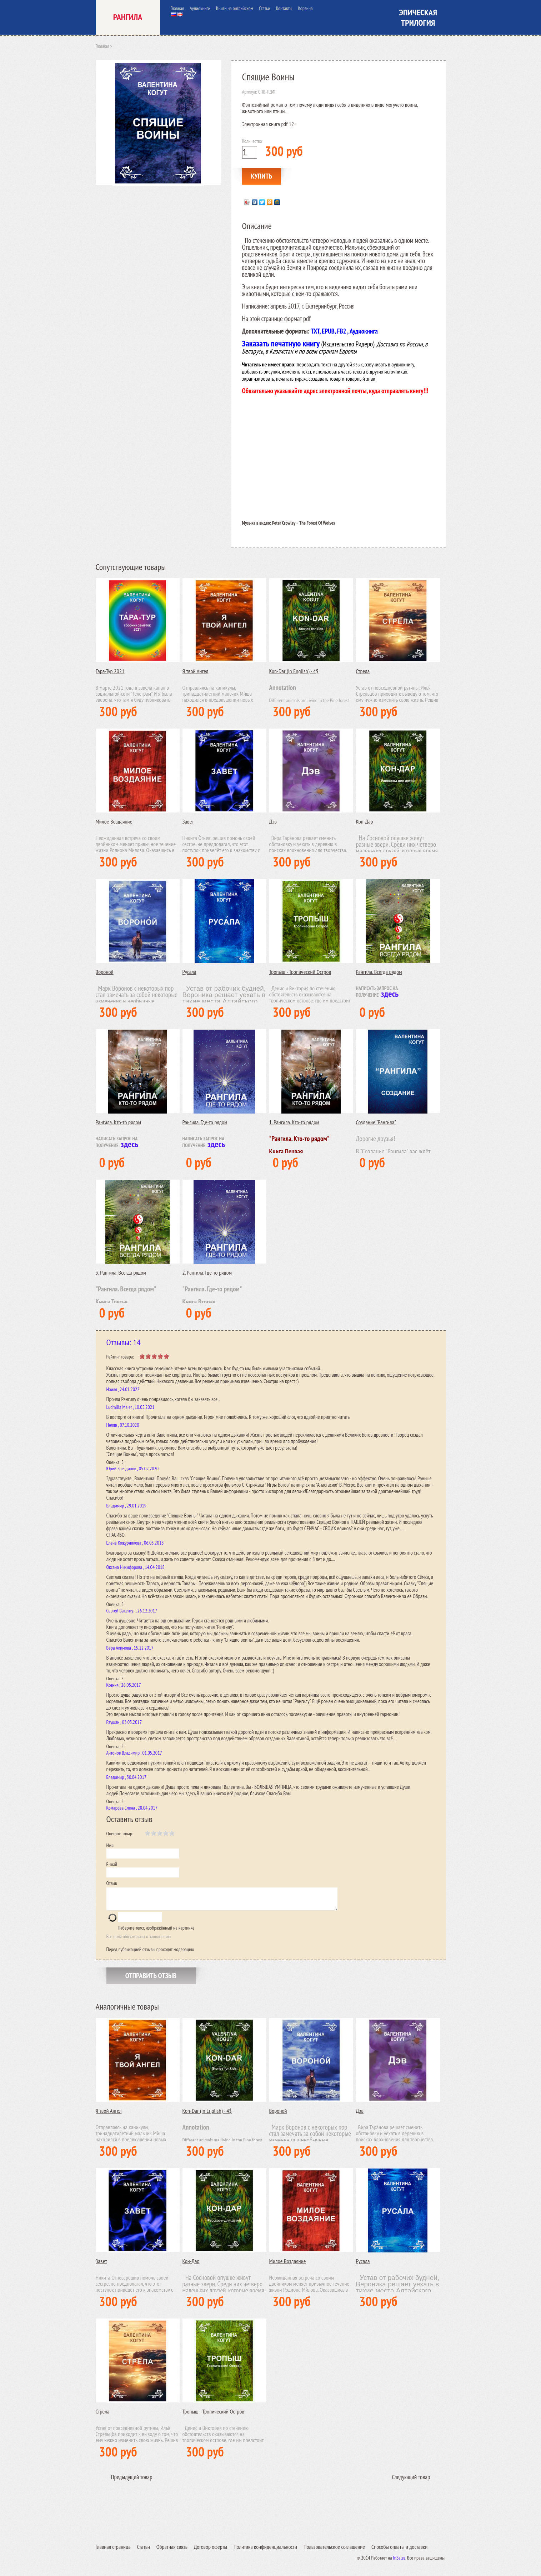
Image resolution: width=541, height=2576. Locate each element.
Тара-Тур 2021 (110, 671)
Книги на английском (234, 8)
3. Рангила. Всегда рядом (121, 1272)
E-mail (111, 1864)
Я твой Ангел (195, 671)
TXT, (315, 331)
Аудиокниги (200, 8)
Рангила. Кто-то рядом (118, 1122)
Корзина (305, 8)
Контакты (284, 8)
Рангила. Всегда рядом (379, 971)
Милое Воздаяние (114, 821)
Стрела (363, 671)
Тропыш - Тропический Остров (300, 971)
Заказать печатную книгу (281, 343)
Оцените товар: (120, 1833)
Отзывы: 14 (123, 1342)
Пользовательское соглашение (334, 2551)
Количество (252, 141)
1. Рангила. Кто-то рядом (294, 1122)
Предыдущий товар (131, 2481)
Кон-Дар (364, 821)
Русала (189, 971)
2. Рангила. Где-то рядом (207, 1272)
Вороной (105, 971)
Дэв (273, 821)
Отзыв (111, 1883)
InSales (399, 2562)
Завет (188, 821)
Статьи (264, 8)
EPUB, (329, 331)
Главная (177, 8)
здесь (390, 993)
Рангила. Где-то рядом (204, 1122)
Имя (110, 1845)
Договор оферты (210, 2551)
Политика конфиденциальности (265, 2551)
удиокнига (364, 331)
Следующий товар (411, 2481)
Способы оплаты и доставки (399, 2551)
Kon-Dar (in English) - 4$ (294, 671)
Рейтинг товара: (120, 1357)
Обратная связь (171, 2551)
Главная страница (113, 2551)
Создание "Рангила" (376, 1122)
